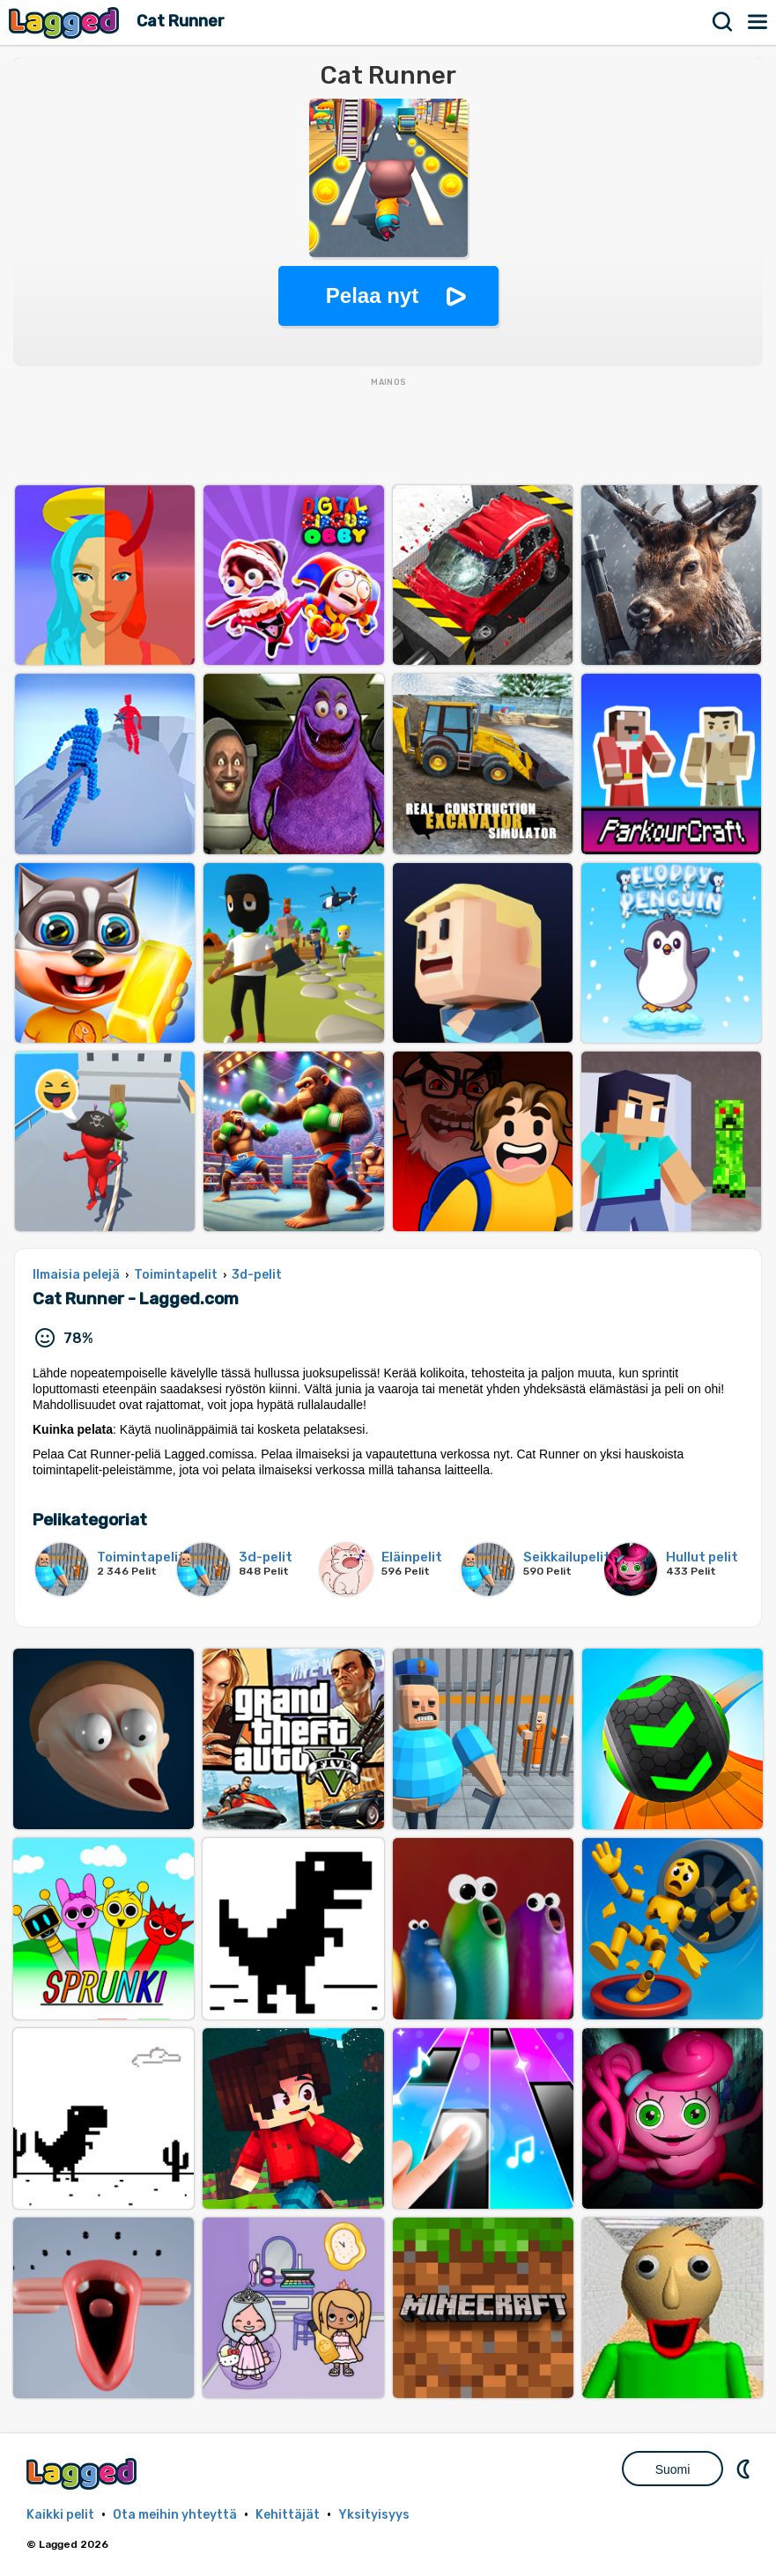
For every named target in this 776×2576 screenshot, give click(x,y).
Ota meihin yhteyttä (175, 2514)
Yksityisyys (374, 2514)
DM (745, 2468)
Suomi (673, 2469)
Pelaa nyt (372, 295)
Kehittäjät (287, 2514)
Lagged (66, 22)
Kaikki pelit (60, 2514)
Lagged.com (83, 2473)
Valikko (758, 22)
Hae (723, 22)
